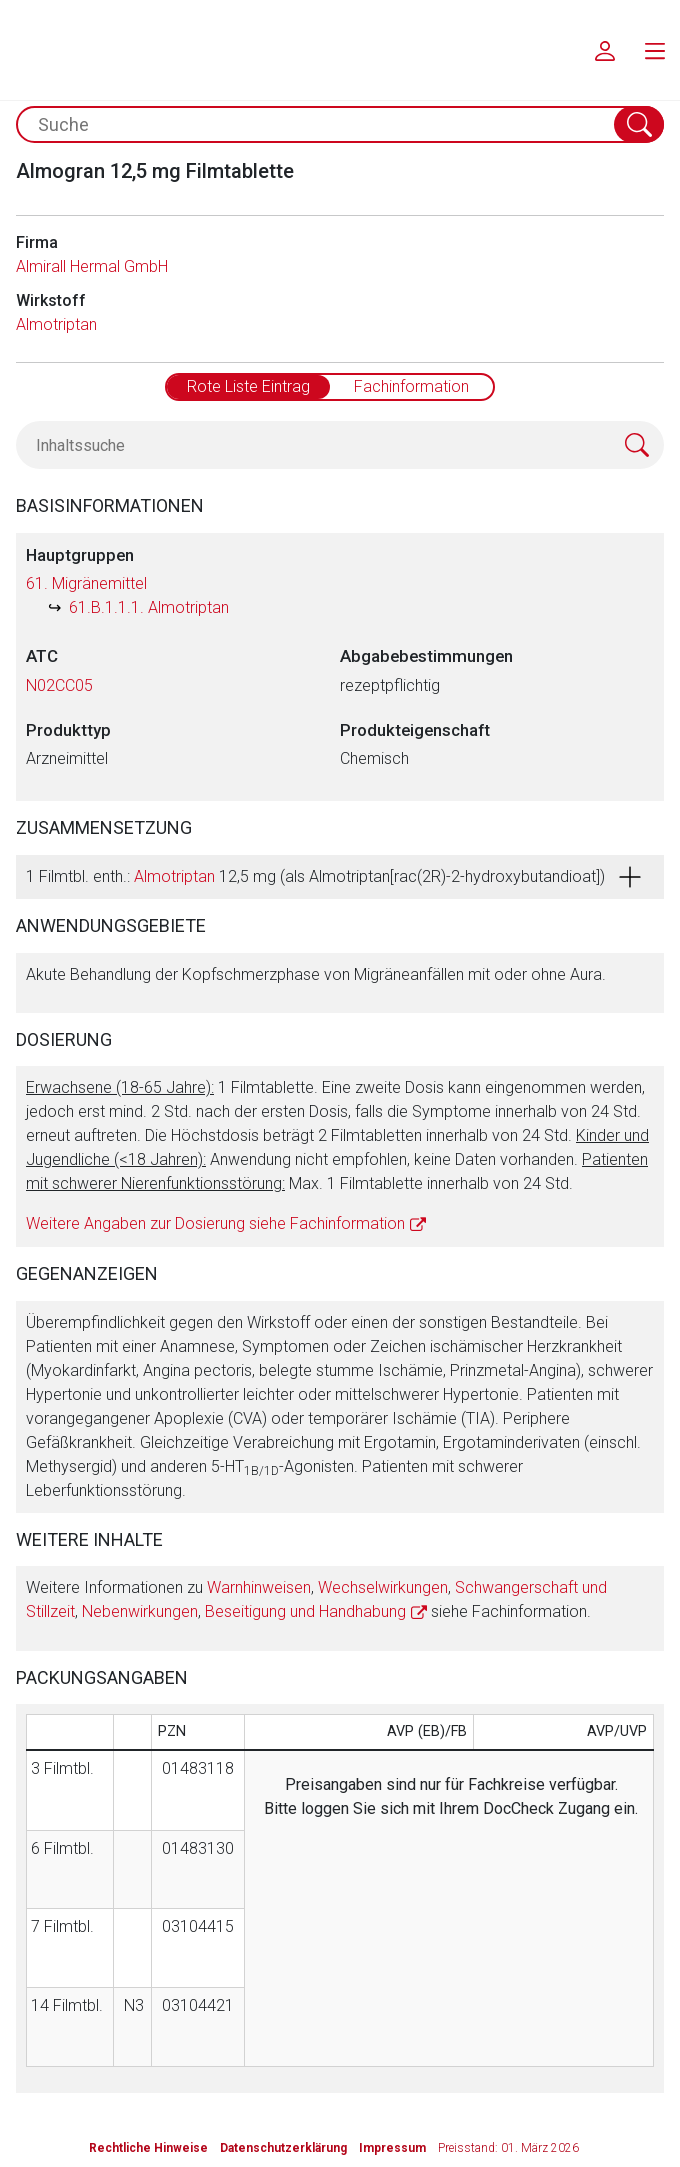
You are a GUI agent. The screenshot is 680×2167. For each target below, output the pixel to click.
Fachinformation (411, 386)
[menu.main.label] (655, 50)
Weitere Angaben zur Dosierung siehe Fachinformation (215, 1223)
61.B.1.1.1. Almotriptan (149, 607)
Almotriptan (56, 324)
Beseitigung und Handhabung (305, 1611)
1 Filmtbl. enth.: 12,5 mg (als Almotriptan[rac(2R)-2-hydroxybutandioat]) (315, 876)
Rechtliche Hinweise (148, 2148)
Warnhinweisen (259, 1587)
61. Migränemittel (86, 583)
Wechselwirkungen (383, 1587)
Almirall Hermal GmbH (92, 266)
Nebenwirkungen (140, 1611)
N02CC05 (59, 685)
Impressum (392, 2148)
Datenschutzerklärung (283, 2148)
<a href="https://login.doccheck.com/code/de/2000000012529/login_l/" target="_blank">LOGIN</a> (451, 1938)
